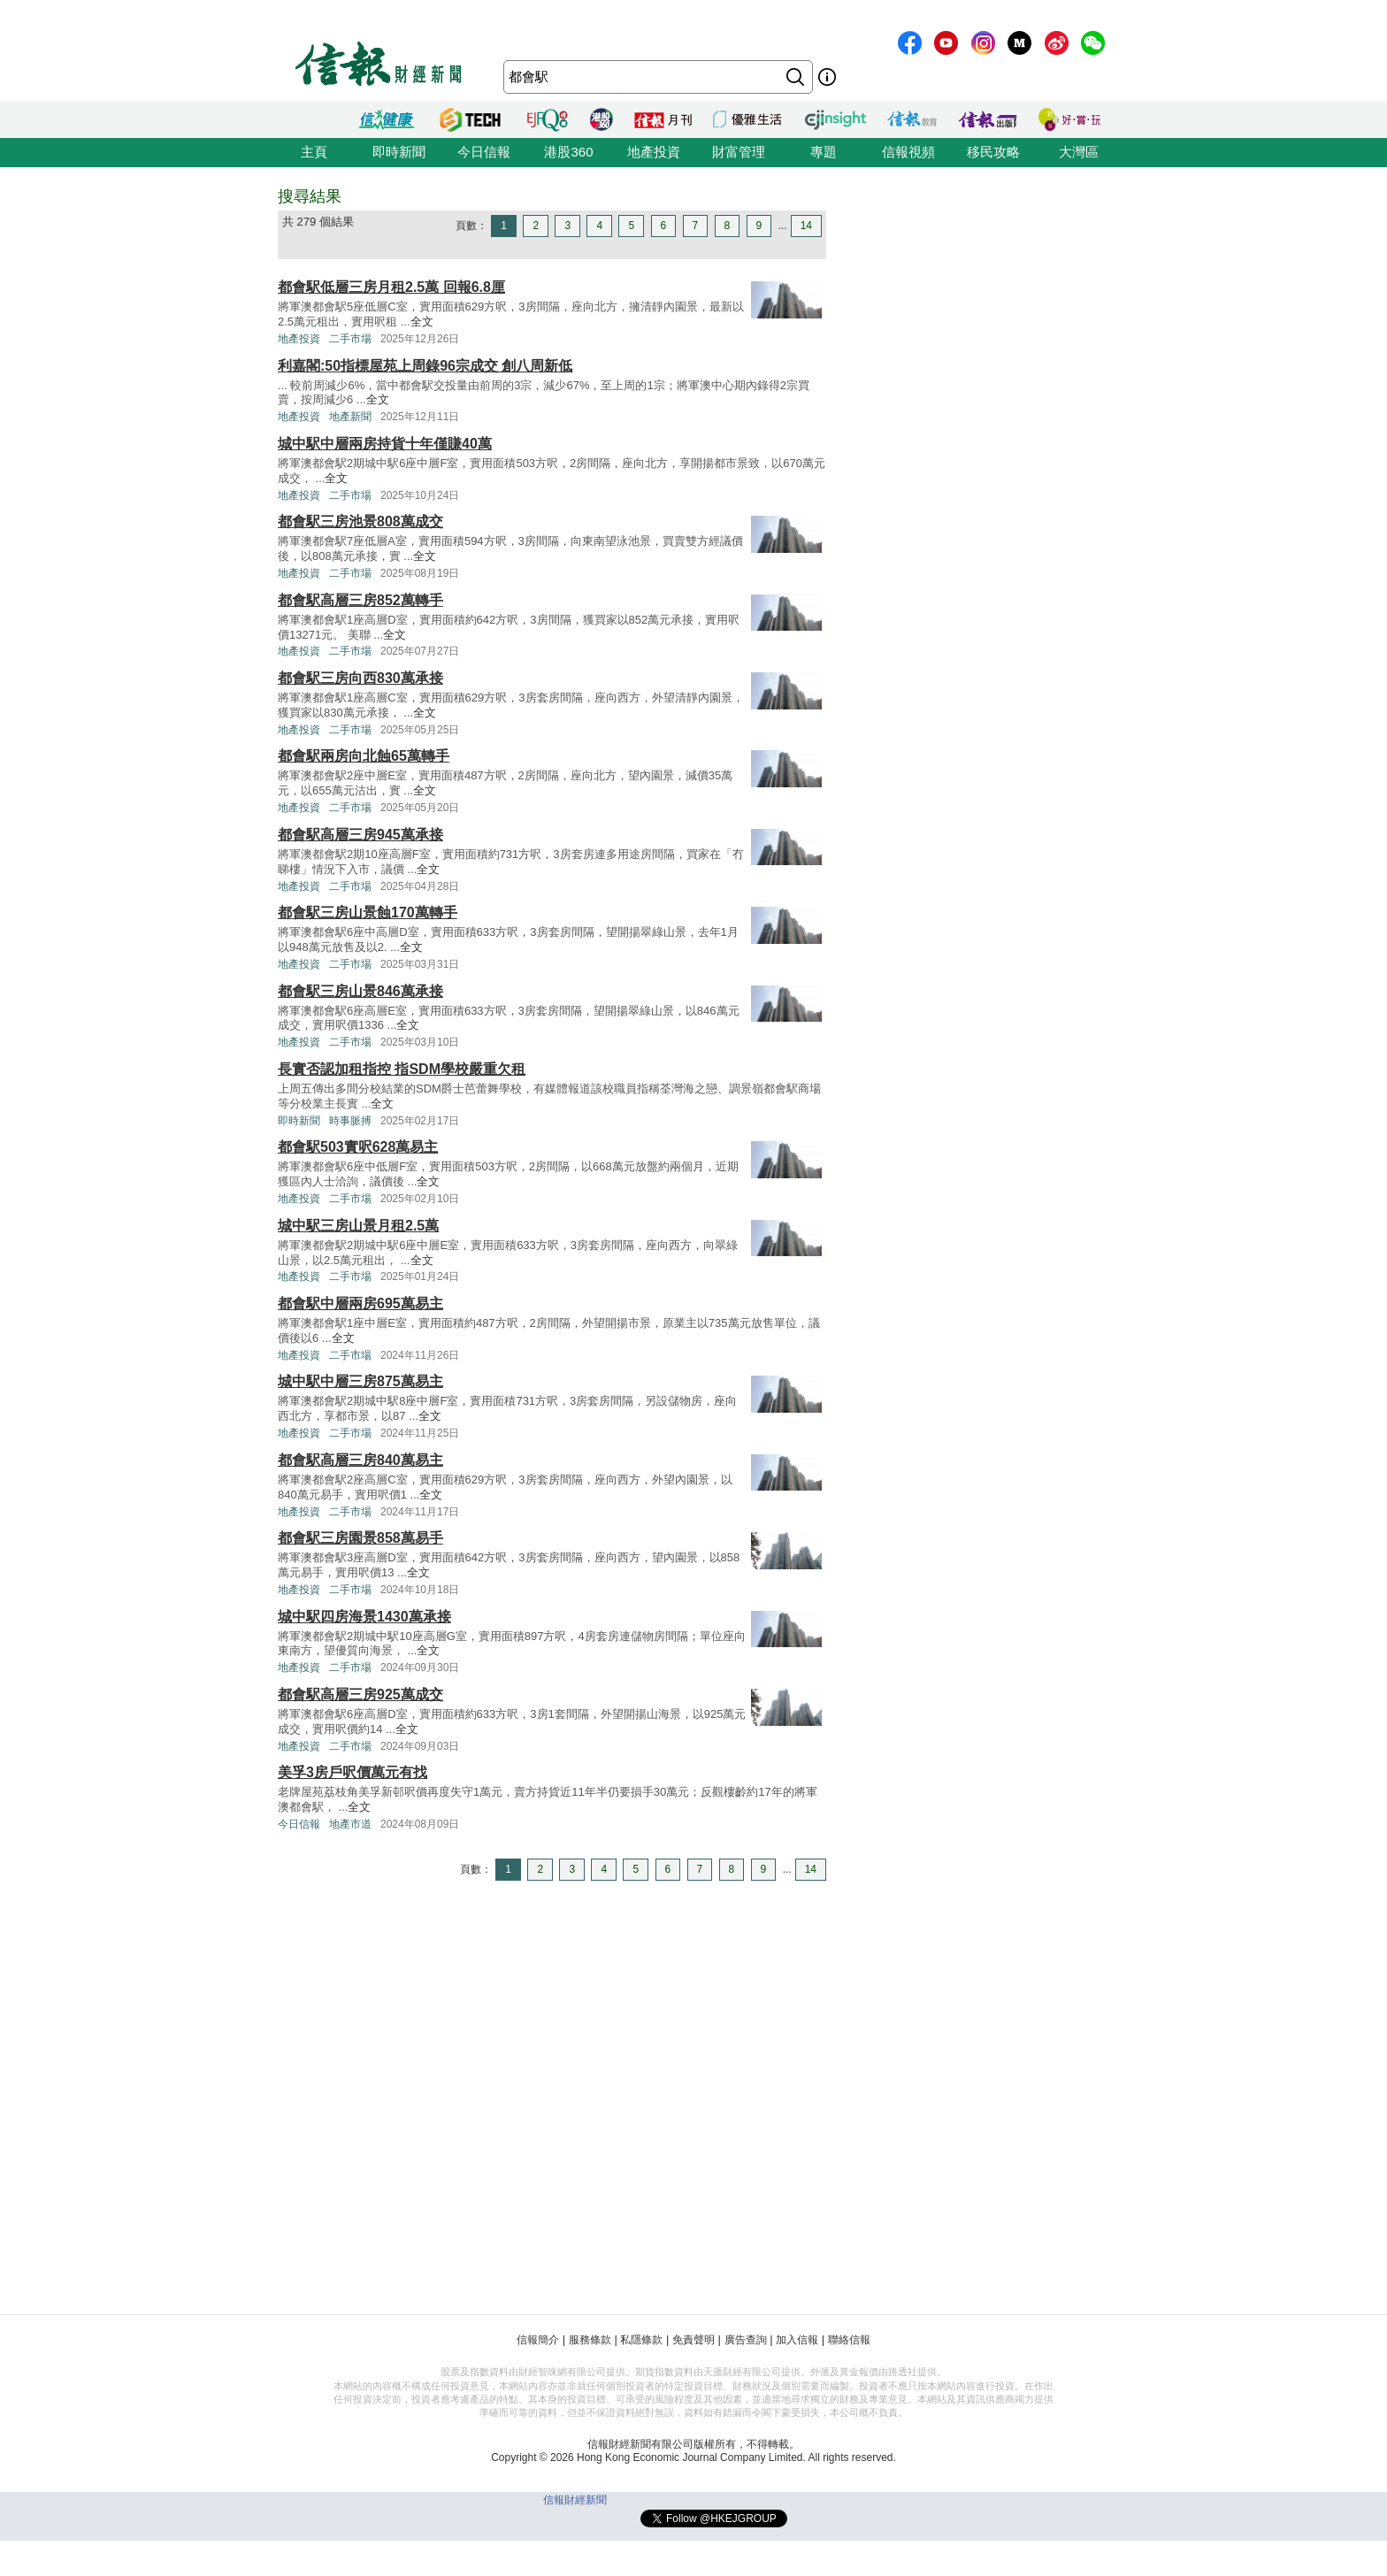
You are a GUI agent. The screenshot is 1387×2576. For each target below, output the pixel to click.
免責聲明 (693, 2340)
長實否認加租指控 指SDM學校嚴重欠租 (401, 1069)
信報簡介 (538, 2340)
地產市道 (350, 1824)
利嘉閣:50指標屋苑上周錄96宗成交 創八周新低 (425, 365)
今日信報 (483, 151)
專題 (823, 151)
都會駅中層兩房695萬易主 (360, 1303)
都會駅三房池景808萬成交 (360, 521)
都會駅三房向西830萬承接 (360, 678)
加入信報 (797, 2340)
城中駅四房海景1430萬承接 (364, 1616)
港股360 (568, 151)
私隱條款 (641, 2340)
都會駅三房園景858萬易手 (360, 1537)
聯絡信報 (849, 2340)
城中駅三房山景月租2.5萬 (358, 1225)
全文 (421, 321)
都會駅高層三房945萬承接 (360, 834)
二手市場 (350, 339)
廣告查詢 (745, 2340)
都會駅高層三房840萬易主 (360, 1460)
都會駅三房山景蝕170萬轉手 (367, 912)
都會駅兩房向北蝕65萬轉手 (363, 755)
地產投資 (653, 151)
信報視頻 (908, 151)
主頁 (314, 151)
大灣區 (1079, 151)
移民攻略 (993, 151)
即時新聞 (398, 151)
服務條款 (590, 2340)
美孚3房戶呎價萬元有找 (352, 1772)
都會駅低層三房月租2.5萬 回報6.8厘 (391, 287)
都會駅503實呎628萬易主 (358, 1146)
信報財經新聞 (575, 2500)
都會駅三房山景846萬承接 (360, 991)
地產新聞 (350, 416)
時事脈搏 (350, 1121)
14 (806, 225)
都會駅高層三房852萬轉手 (360, 600)
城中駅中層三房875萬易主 (360, 1381)
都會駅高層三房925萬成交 (360, 1694)
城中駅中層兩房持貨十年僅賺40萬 (385, 443)
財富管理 (738, 151)
